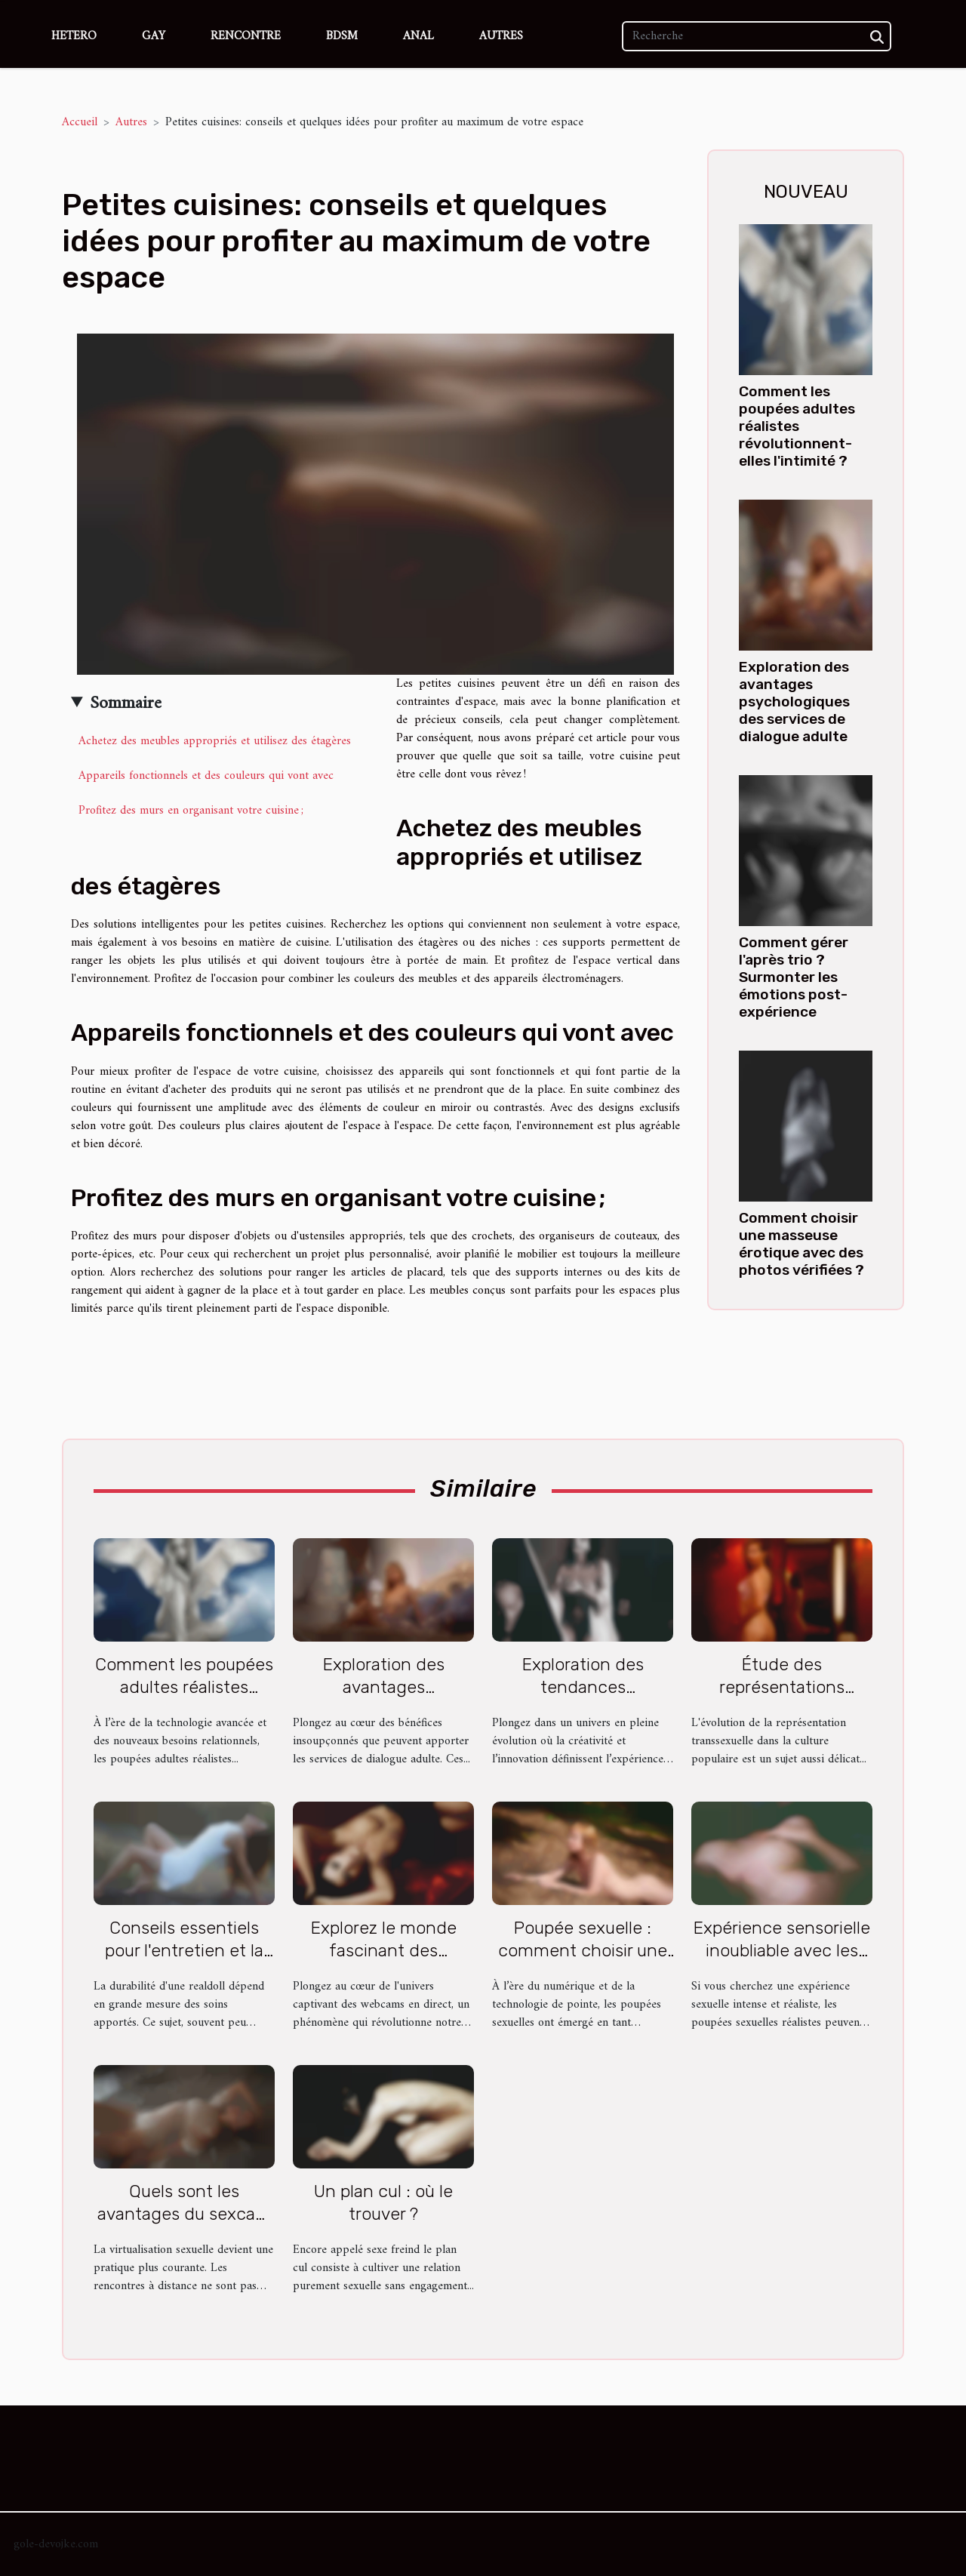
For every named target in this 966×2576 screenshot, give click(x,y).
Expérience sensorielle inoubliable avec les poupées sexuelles (782, 1950)
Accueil (79, 122)
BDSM (342, 36)
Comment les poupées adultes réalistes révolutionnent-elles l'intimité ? (797, 426)
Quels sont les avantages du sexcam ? (184, 2214)
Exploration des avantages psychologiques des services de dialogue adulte (794, 701)
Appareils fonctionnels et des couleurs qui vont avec (206, 775)
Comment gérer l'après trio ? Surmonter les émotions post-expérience (793, 977)
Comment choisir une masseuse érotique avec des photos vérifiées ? (801, 1244)
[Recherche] (756, 36)
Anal (418, 36)
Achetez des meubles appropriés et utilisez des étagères (214, 741)
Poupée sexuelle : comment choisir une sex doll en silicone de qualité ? (582, 1961)
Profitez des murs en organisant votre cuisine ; (190, 810)
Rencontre (246, 36)
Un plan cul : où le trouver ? (383, 2202)
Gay (153, 36)
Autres (501, 36)
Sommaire (126, 703)
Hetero (74, 36)
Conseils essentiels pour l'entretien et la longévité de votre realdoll (184, 1961)
